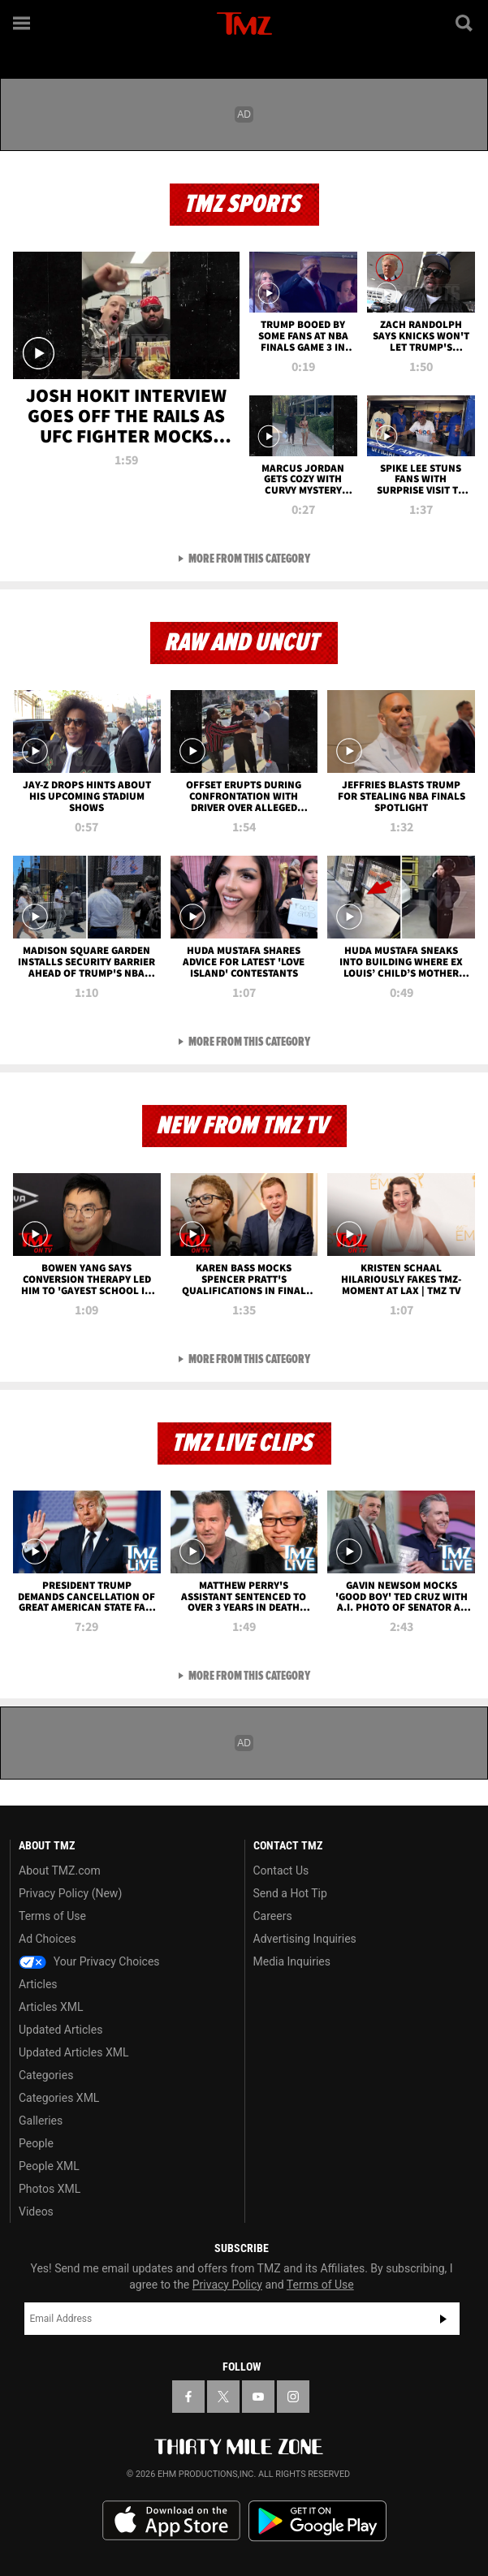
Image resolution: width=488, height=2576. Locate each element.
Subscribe (443, 2318)
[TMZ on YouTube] (258, 2396)
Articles (38, 1984)
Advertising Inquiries (304, 1938)
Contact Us (281, 1870)
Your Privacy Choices (89, 1961)
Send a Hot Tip (290, 1893)
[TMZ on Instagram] (293, 2396)
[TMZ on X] (223, 2396)
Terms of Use (52, 1915)
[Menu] (22, 22)
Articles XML (51, 2006)
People (36, 2143)
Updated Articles (60, 2029)
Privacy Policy (227, 2284)
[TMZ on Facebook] (188, 2396)
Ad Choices (47, 1938)
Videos (36, 2211)
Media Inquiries (291, 1961)
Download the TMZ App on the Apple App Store (171, 2520)
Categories (46, 2075)
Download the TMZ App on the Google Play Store (317, 2521)
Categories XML (59, 2097)
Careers (272, 1915)
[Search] (465, 22)
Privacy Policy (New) (70, 1893)
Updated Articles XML (73, 2052)
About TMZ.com (60, 1870)
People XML (49, 2166)
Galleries (41, 2120)
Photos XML (49, 2188)
